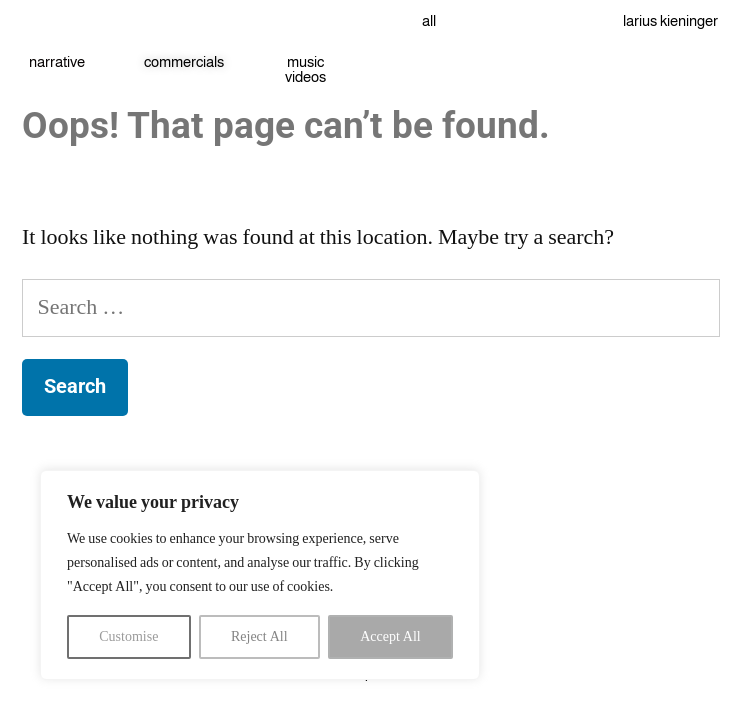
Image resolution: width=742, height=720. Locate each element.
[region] (260, 575)
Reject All (259, 636)
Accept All (390, 636)
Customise (128, 636)
